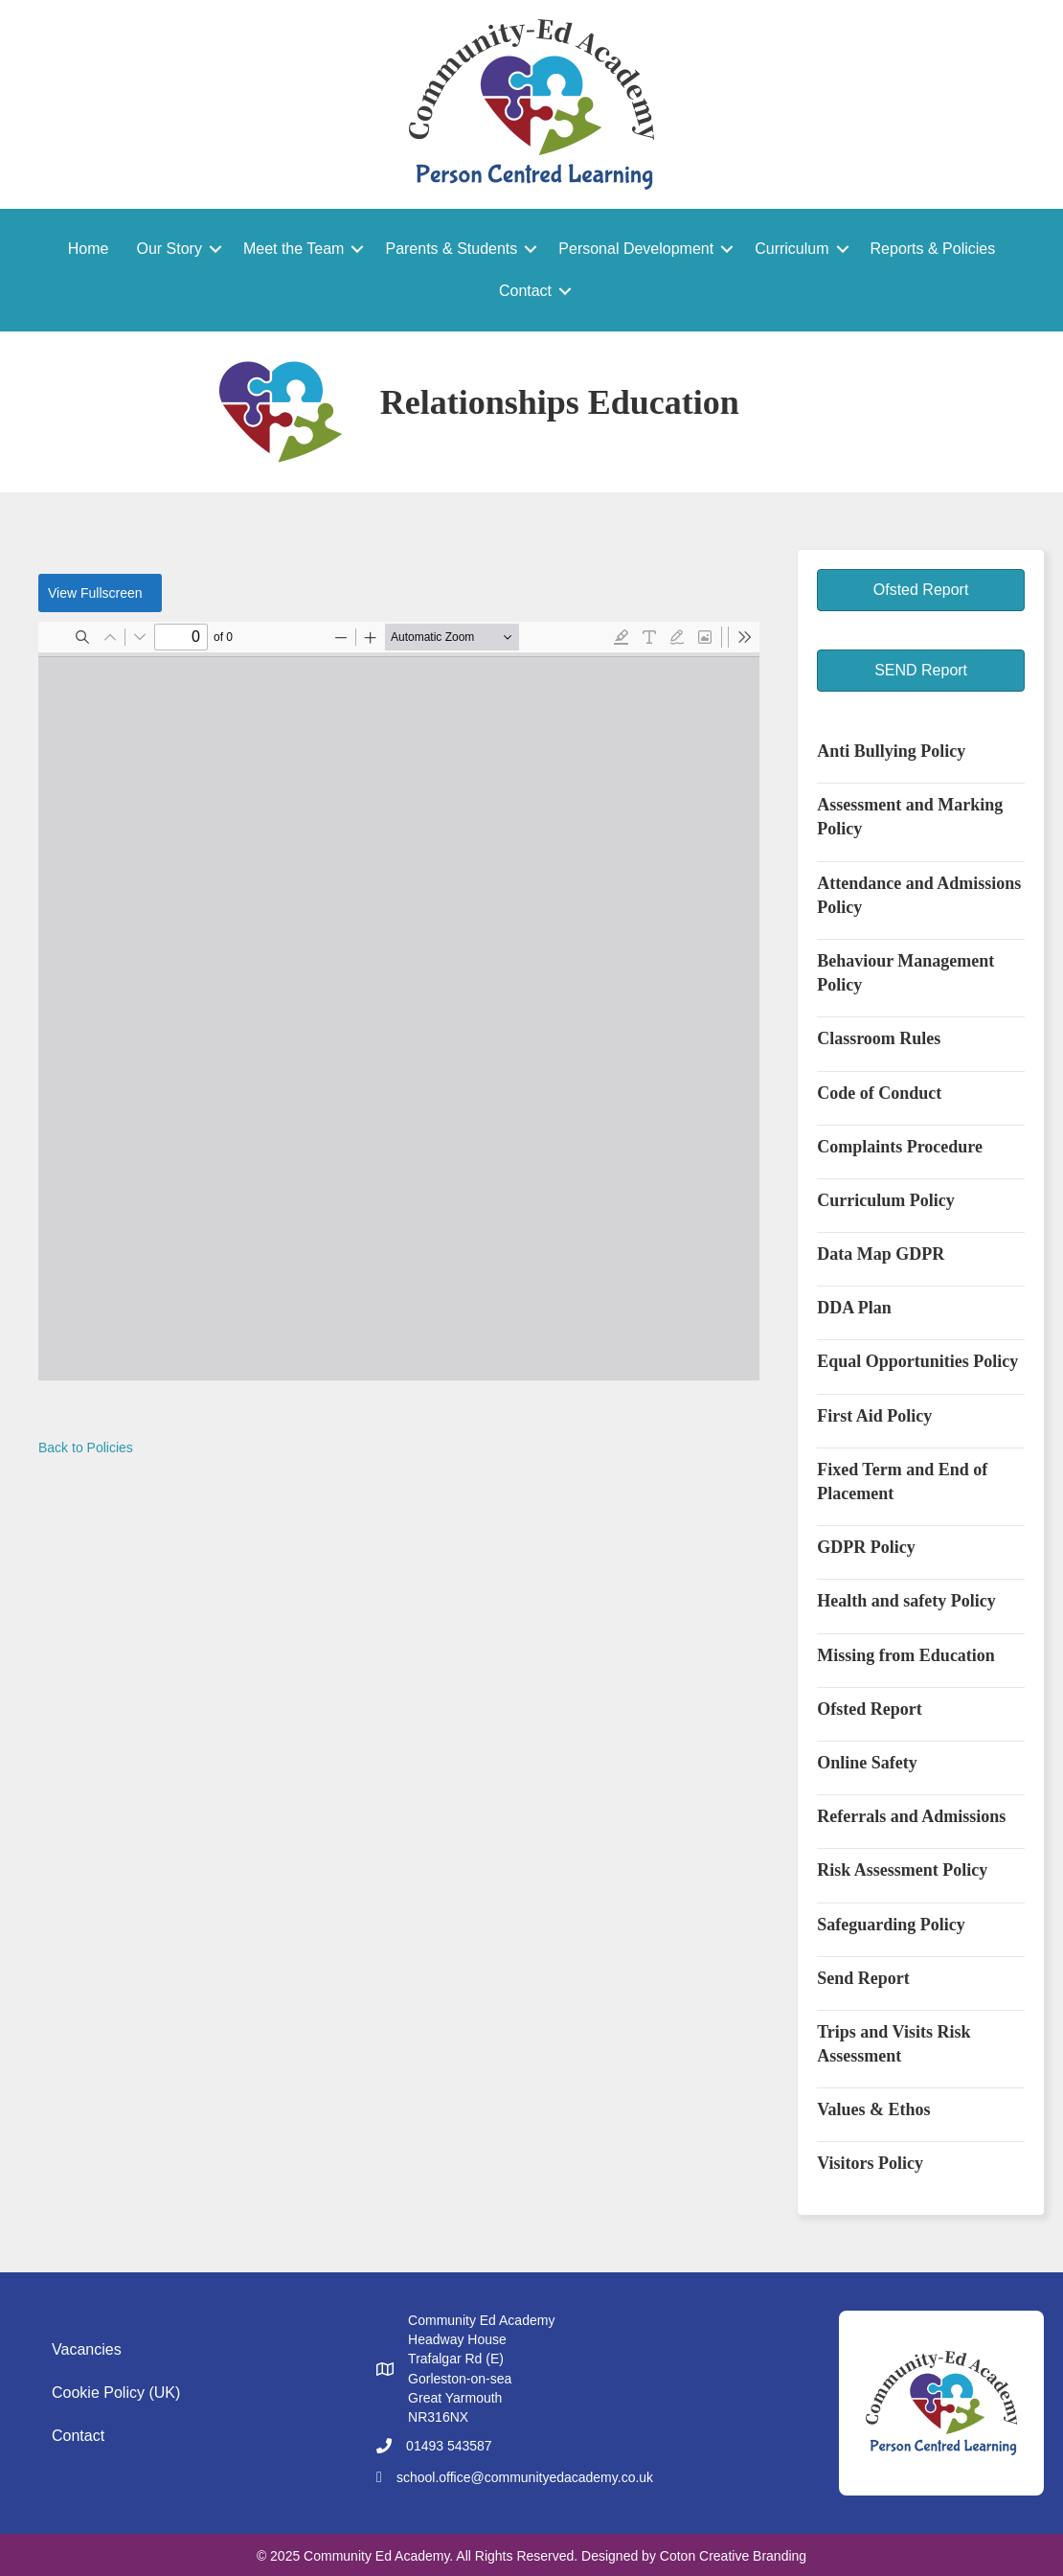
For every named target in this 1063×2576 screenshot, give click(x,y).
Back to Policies (85, 1447)
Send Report (863, 1978)
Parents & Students (451, 248)
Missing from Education (906, 1655)
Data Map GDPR (880, 1254)
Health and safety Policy (906, 1600)
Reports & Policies (933, 248)
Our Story (168, 248)
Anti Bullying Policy (891, 751)
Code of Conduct (879, 1093)
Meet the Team (294, 248)
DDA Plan (854, 1307)
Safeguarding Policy (891, 1924)
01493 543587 (449, 2445)
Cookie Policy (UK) (116, 2392)
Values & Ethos (873, 2109)
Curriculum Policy (885, 1200)
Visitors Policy (870, 2163)
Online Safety (867, 1762)
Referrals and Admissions (911, 1816)
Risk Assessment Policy (902, 1870)
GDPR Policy (866, 1547)
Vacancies (87, 2349)
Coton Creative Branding (733, 2556)
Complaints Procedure (900, 1146)
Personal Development (635, 248)
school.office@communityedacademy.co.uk (524, 2477)
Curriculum (791, 248)
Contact (525, 291)
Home (88, 248)
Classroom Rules (878, 1038)
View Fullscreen (95, 593)
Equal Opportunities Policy (917, 1361)
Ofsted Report (869, 1709)
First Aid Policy (874, 1415)
